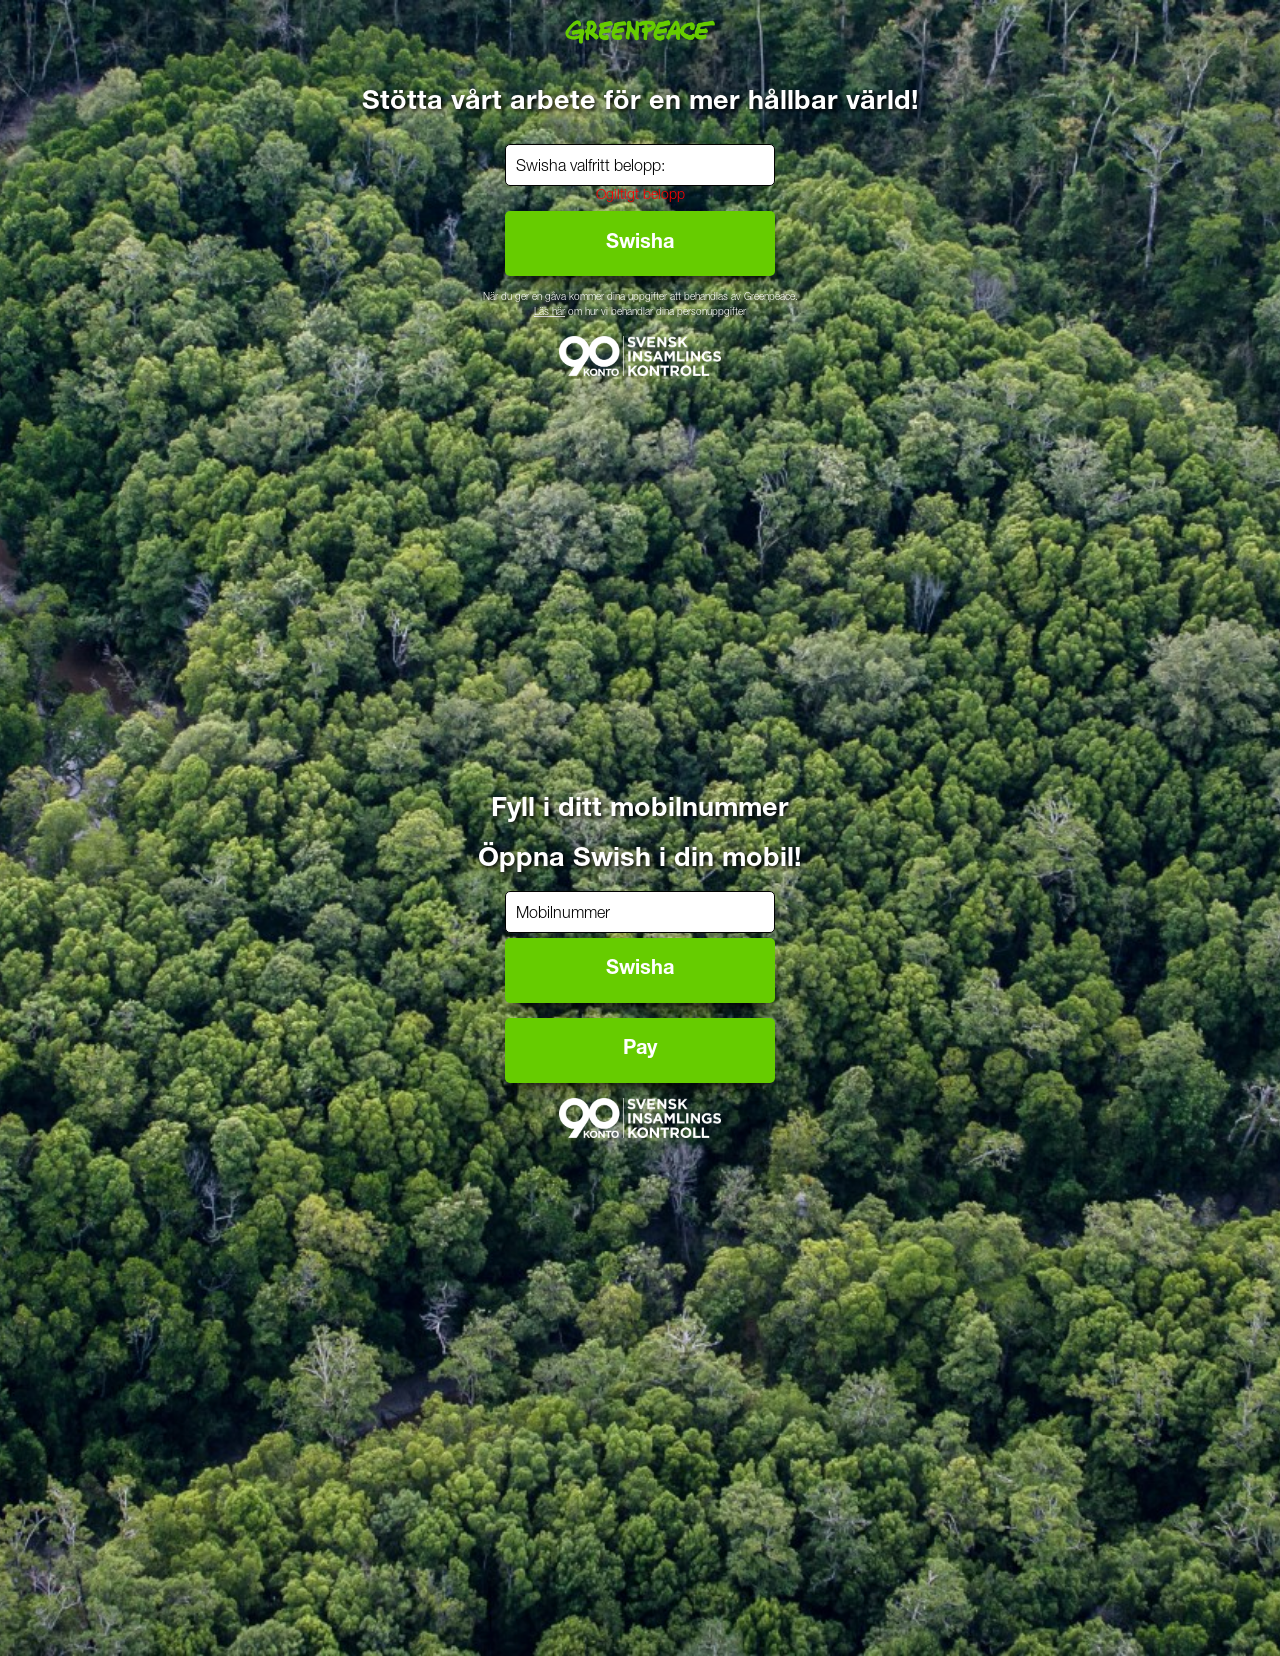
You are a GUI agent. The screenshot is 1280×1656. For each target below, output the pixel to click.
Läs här (549, 313)
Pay (640, 1050)
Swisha (640, 970)
